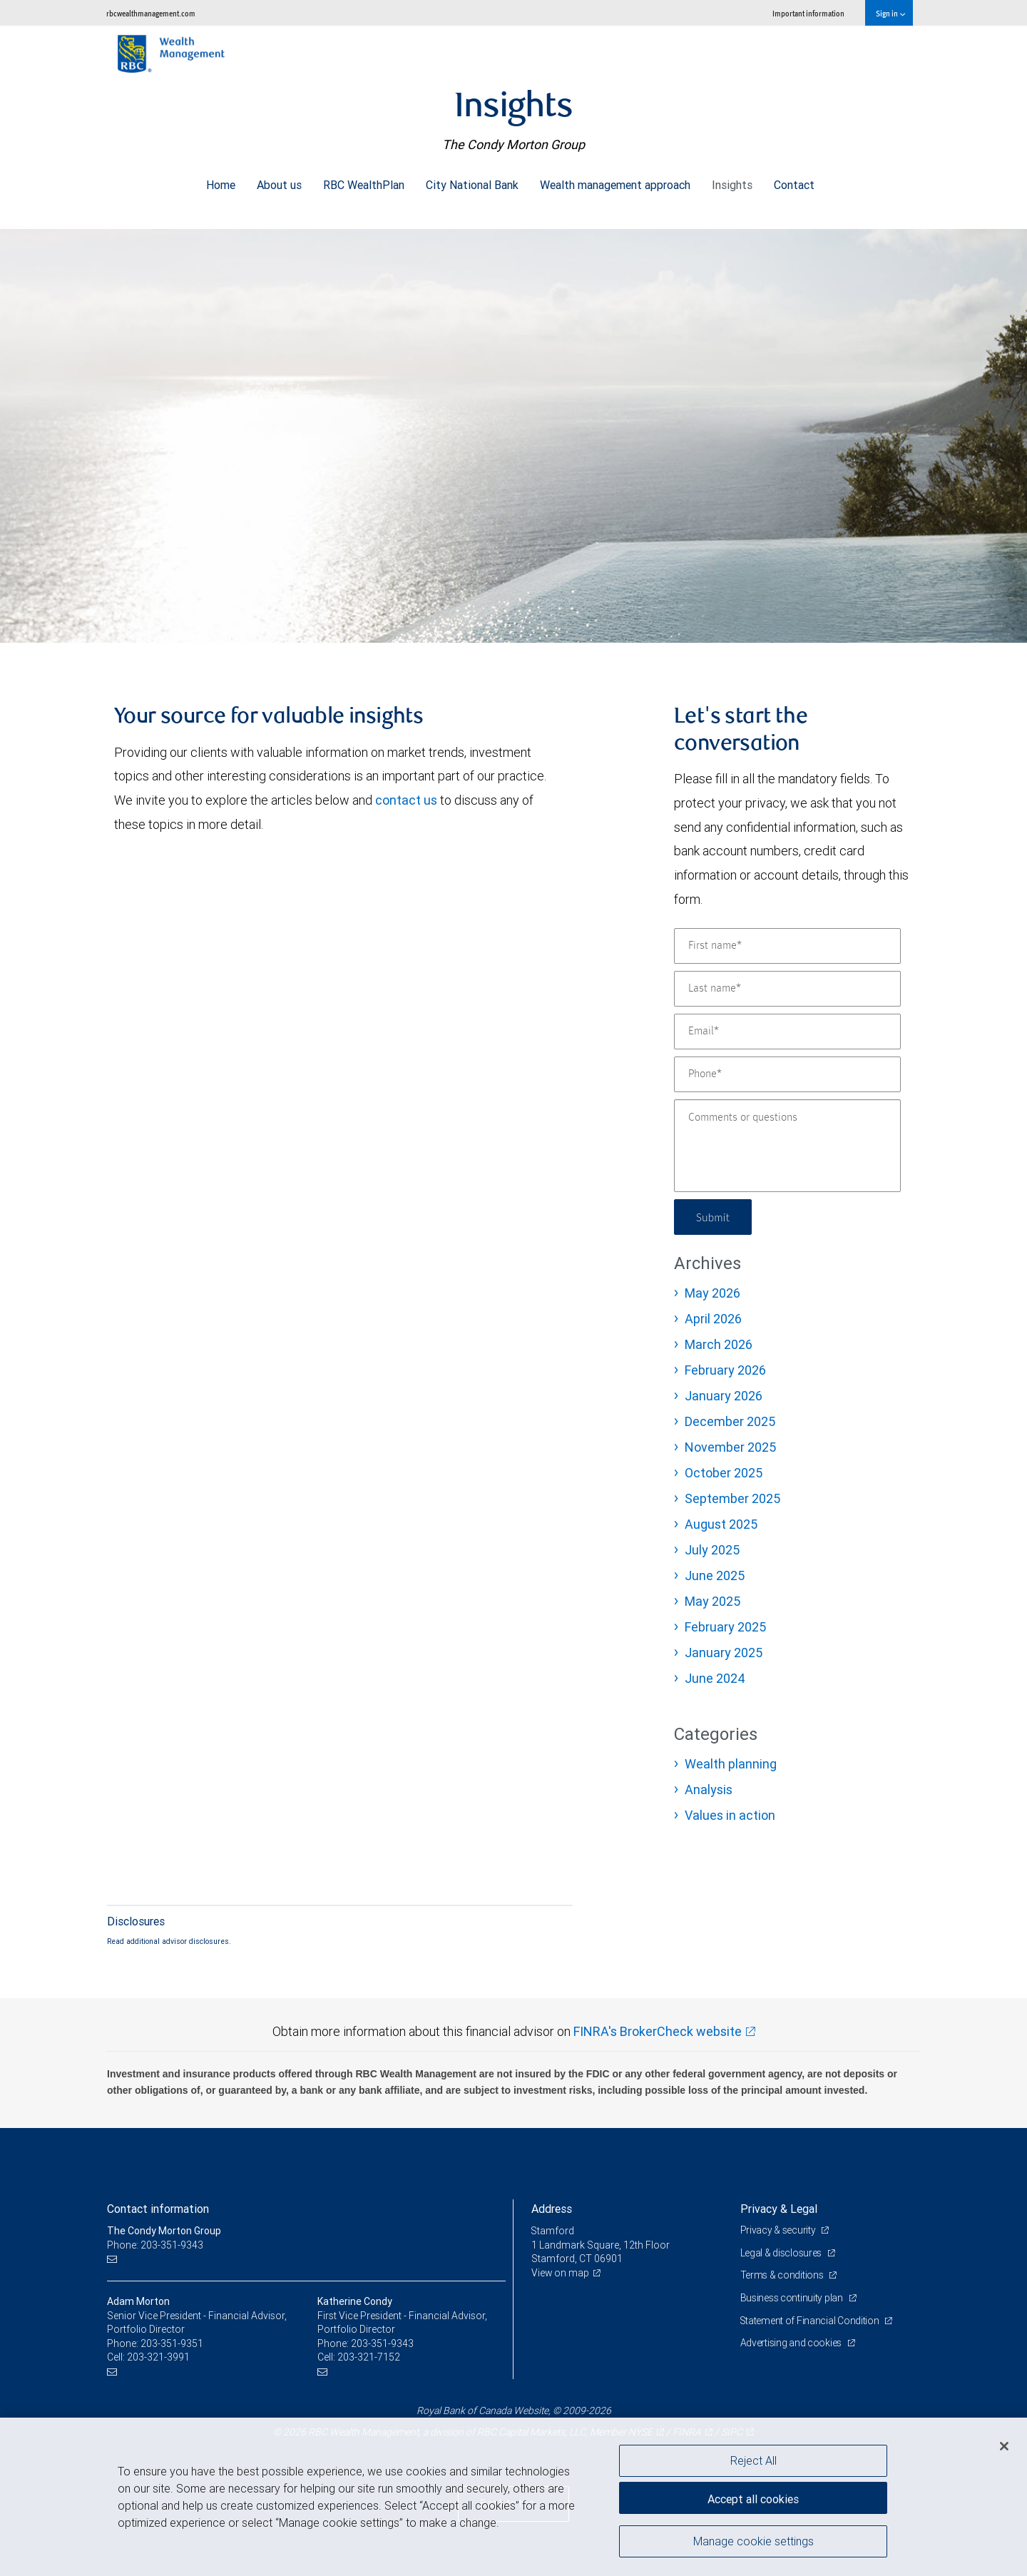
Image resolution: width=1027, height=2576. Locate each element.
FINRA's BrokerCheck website (657, 2031)
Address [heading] (551, 2208)
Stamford (553, 2230)
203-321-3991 (158, 2357)
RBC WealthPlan (363, 181)
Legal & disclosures (782, 2252)
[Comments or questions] (787, 1145)
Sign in (890, 13)
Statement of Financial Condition (811, 2320)
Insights (732, 181)
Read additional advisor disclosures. (169, 1941)
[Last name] (787, 989)
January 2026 (723, 1396)
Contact (794, 181)
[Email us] (114, 2259)
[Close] (1004, 2446)
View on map (560, 2272)
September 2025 (732, 1498)
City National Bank (472, 181)
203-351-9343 (382, 2343)
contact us (406, 800)
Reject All (753, 2460)
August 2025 (721, 1524)
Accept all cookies (753, 2497)
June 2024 (715, 1678)
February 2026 (725, 1370)
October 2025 (723, 1473)
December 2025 (730, 1421)
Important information (808, 13)
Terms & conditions (783, 2275)
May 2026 (712, 1293)
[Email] (787, 1031)
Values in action (730, 1815)
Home (220, 181)
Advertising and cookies (792, 2342)
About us (279, 181)
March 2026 (718, 1344)
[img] (513, 429)
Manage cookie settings (753, 2542)
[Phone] (787, 1074)
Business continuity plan (792, 2297)
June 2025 (715, 1575)
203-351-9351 (171, 2343)
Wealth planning (731, 1764)
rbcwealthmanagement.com (150, 13)
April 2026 (713, 1318)
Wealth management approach (615, 181)
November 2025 (730, 1447)
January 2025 (723, 1652)
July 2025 (712, 1550)
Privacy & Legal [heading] (778, 2208)
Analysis (708, 1789)
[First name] (787, 946)
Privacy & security (779, 2230)
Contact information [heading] (158, 2208)
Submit (714, 1216)
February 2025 (725, 1627)
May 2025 (712, 1601)
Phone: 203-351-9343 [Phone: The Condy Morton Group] (155, 2245)
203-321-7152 (368, 2357)
